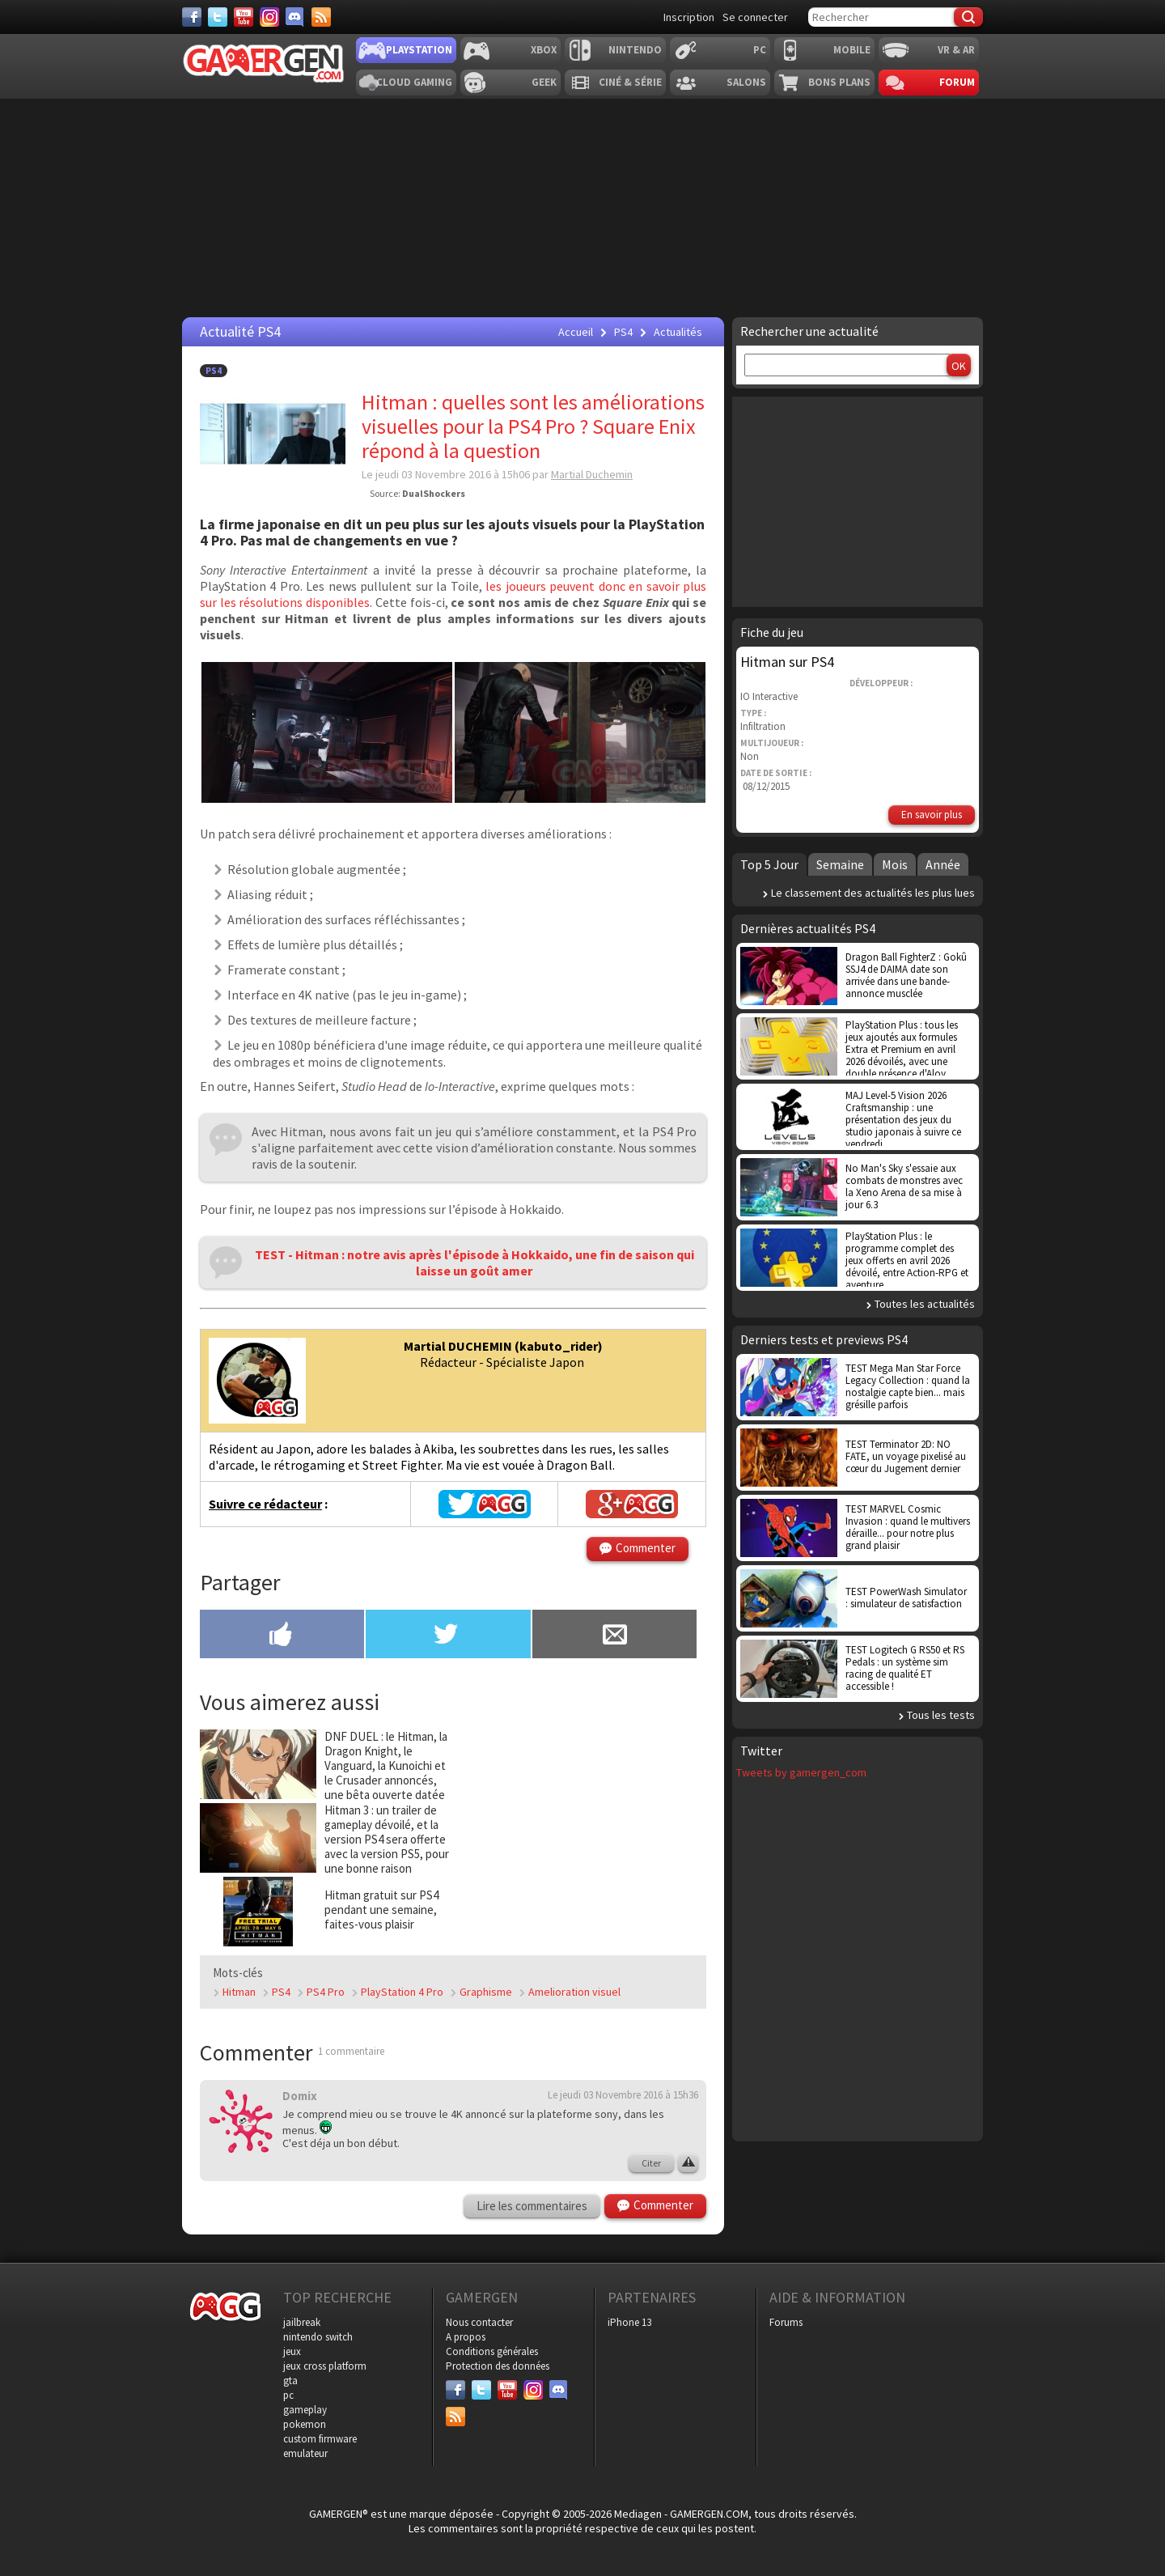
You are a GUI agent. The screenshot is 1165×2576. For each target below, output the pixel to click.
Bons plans (839, 82)
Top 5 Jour (769, 864)
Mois (895, 864)
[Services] (321, 17)
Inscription (688, 17)
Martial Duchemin (592, 474)
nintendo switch (318, 2337)
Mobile (852, 50)
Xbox (544, 50)
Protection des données (497, 2366)
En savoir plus (931, 814)
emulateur (305, 2453)
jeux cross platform (324, 2366)
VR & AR (956, 50)
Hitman (239, 1991)
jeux (292, 2351)
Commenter (646, 1547)
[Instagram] (269, 17)
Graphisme (486, 1991)
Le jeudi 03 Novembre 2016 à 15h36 (623, 2095)
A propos (465, 2337)
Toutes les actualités (925, 1303)
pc (288, 2395)
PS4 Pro (326, 1991)
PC (759, 50)
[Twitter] (217, 17)
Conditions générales (492, 2351)
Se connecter (755, 17)
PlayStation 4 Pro (402, 1991)
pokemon (304, 2424)
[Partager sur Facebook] (282, 1635)
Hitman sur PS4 (787, 661)
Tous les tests (941, 1715)
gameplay (305, 2410)
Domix (299, 2095)
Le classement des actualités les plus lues (873, 892)
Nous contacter (479, 2322)
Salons (746, 82)
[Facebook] (191, 17)
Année (943, 864)
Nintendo (635, 50)
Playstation (419, 50)
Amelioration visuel (574, 1991)
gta (290, 2380)
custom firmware (320, 2439)
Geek (544, 82)
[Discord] (295, 17)
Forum (957, 82)
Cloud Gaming (414, 82)
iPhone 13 (629, 2322)
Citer (651, 2163)
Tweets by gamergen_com (801, 1772)
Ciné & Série (630, 82)
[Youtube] (243, 17)
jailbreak (301, 2322)
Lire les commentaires (532, 2205)
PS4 (213, 370)
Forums (786, 2322)
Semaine (840, 864)
